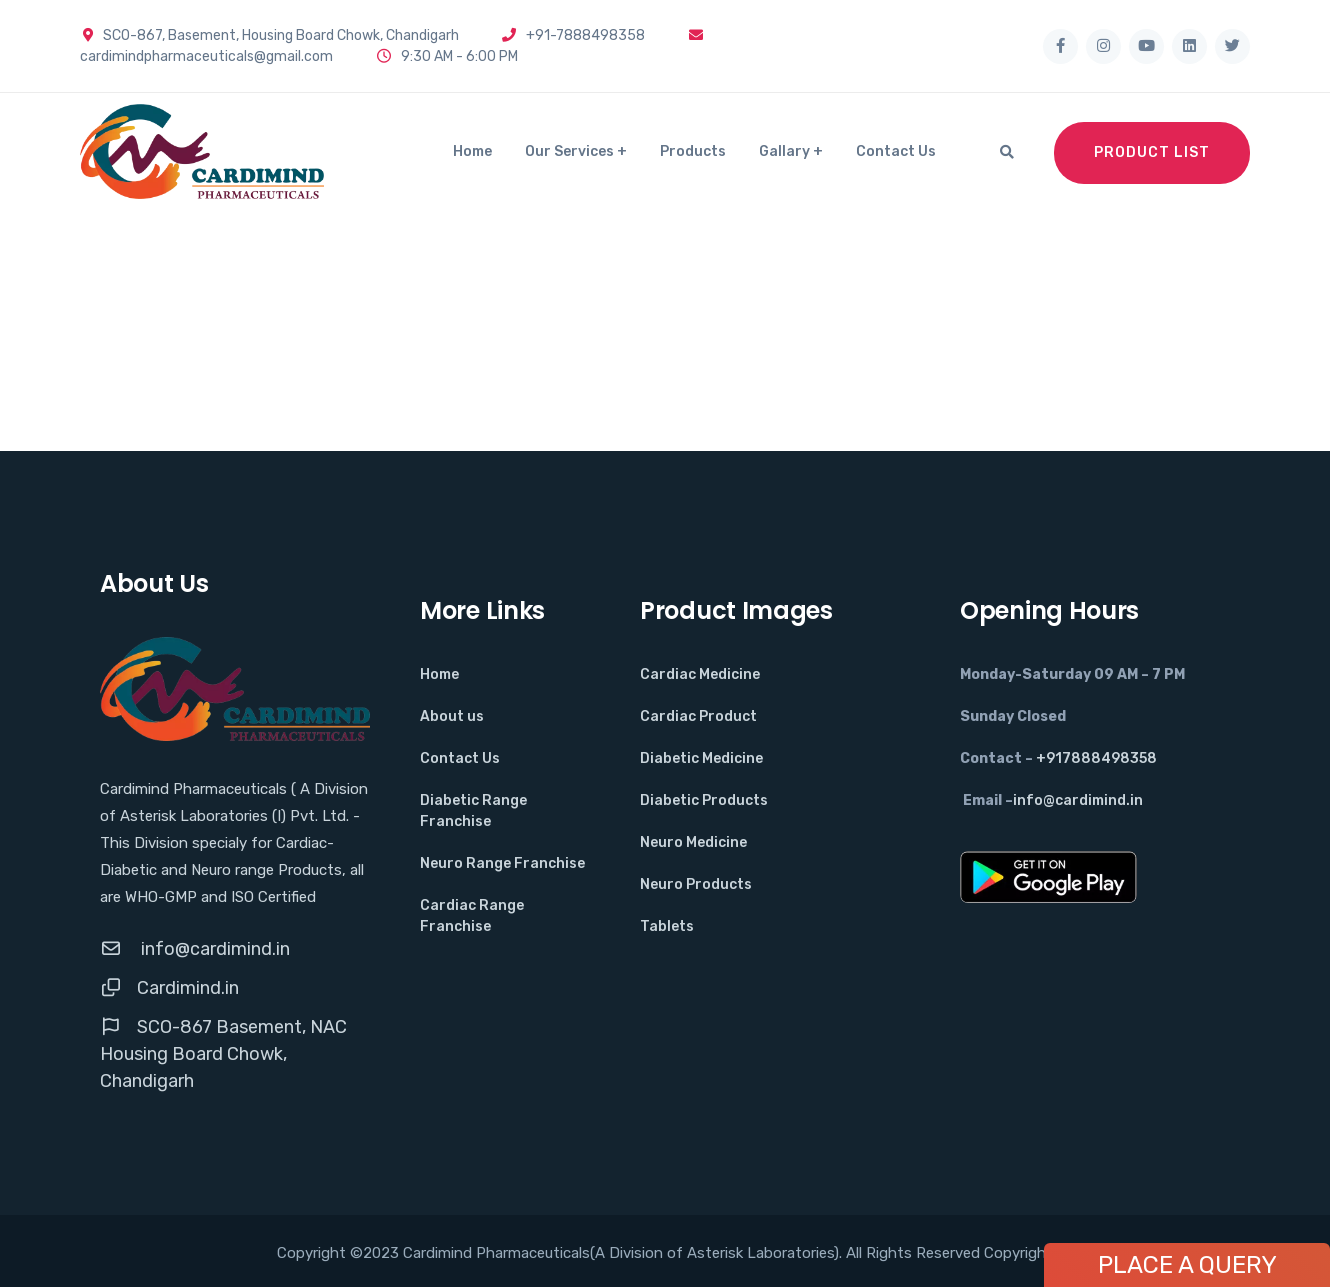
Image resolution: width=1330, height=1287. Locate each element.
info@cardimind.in (213, 949)
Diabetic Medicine (701, 758)
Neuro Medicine (693, 842)
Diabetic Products (704, 800)
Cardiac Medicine (700, 674)
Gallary (784, 151)
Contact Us (896, 151)
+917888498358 (1096, 758)
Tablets (667, 926)
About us (452, 716)
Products (693, 151)
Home (472, 151)
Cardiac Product (698, 716)
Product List (1152, 152)
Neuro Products (696, 884)
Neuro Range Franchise (502, 863)
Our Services (569, 151)
